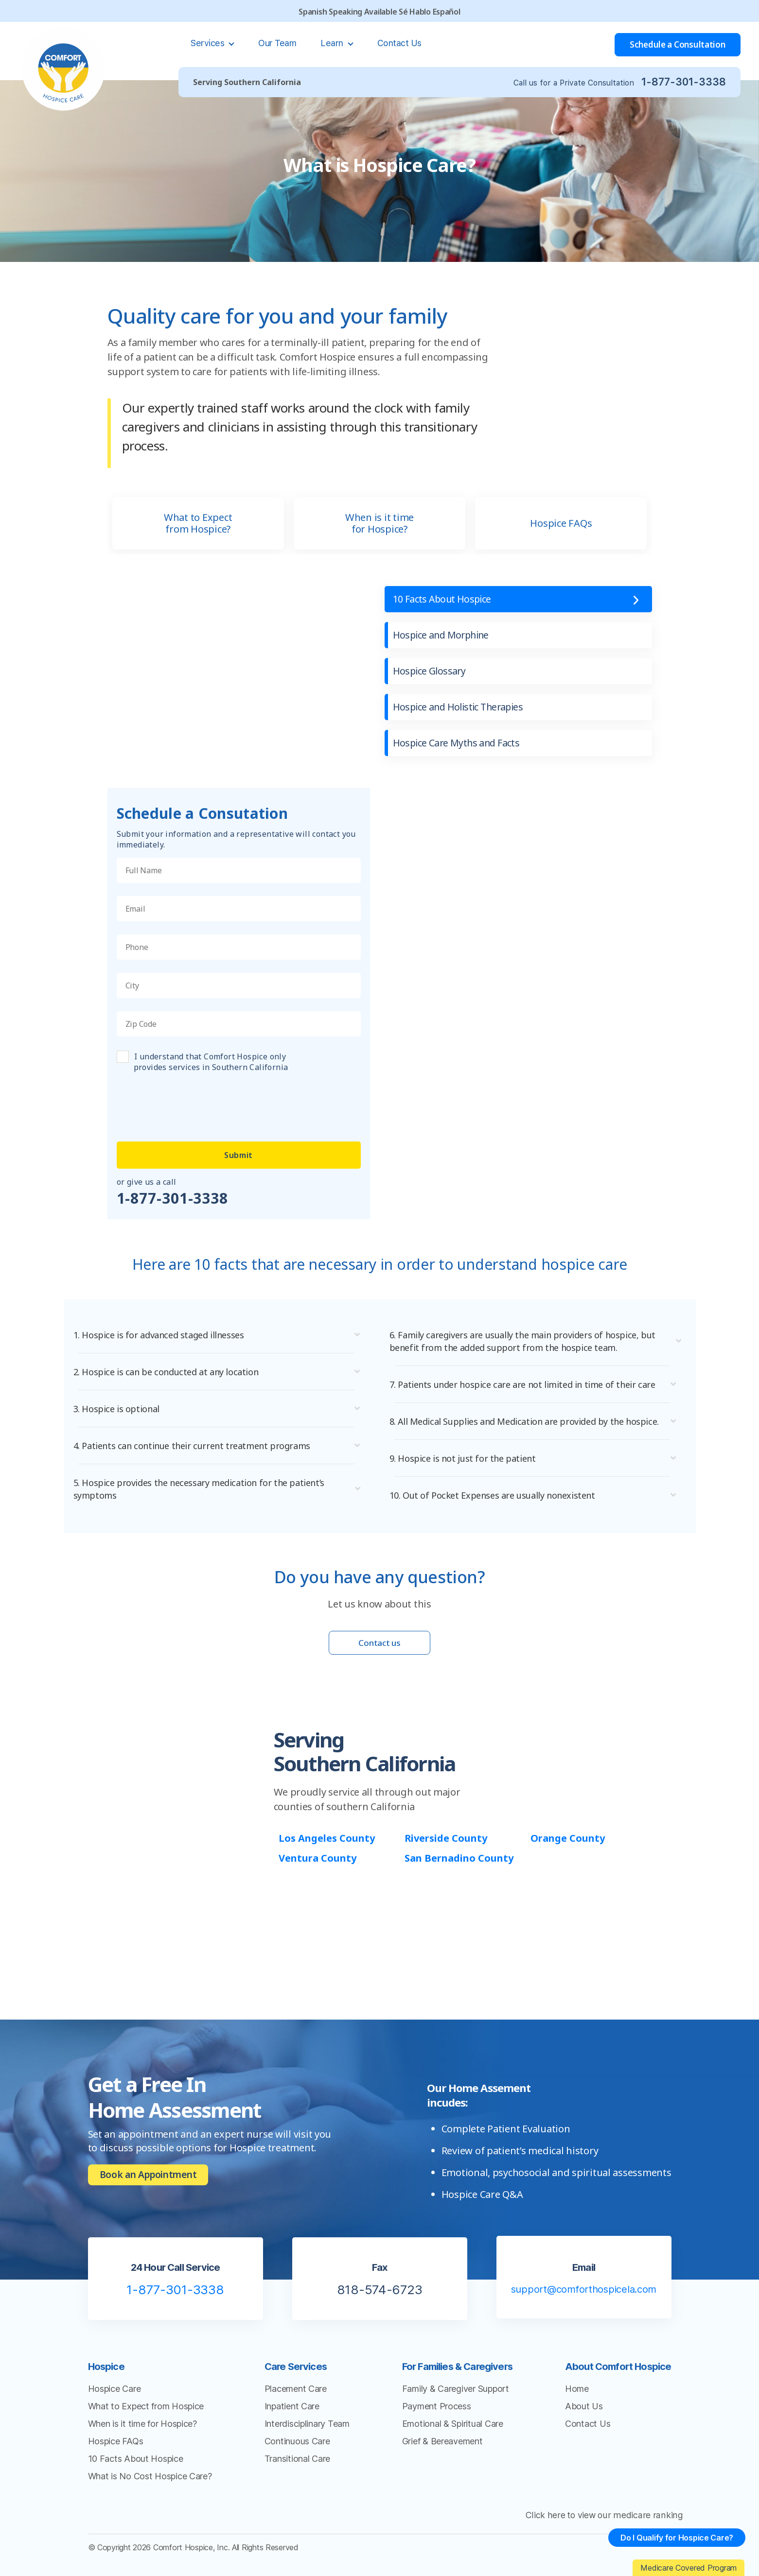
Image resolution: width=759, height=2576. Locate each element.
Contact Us (400, 43)
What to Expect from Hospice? (198, 523)
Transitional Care (297, 2471)
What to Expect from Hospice (146, 2419)
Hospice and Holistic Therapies (461, 706)
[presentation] (191, 1101)
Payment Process (436, 2419)
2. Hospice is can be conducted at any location (170, 1372)
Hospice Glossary (430, 670)
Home (577, 2401)
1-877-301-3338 (682, 82)
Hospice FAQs (561, 523)
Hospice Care (114, 2401)
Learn (332, 43)
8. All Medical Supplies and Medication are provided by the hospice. (513, 1427)
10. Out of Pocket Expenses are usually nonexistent (497, 1508)
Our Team (278, 43)
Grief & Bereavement (442, 2454)
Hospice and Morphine (443, 634)
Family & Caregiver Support (455, 2401)
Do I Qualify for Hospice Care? (675, 2540)
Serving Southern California (247, 82)
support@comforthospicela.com (583, 2302)
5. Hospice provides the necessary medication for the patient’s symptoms (205, 1489)
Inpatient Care (292, 2419)
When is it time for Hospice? (379, 523)
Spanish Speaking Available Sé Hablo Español (379, 11)
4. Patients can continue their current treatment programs (197, 1445)
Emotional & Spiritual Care (452, 2436)
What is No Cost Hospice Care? (150, 2489)
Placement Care (296, 2401)
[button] (222, 1334)
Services (208, 43)
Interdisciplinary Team (307, 2436)
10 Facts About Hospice (443, 598)
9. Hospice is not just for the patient (465, 1471)
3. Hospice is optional (118, 1408)
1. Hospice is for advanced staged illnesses (163, 1335)
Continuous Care (297, 2454)
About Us (584, 2419)
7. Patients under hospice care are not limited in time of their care (529, 1384)
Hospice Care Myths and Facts (458, 742)
